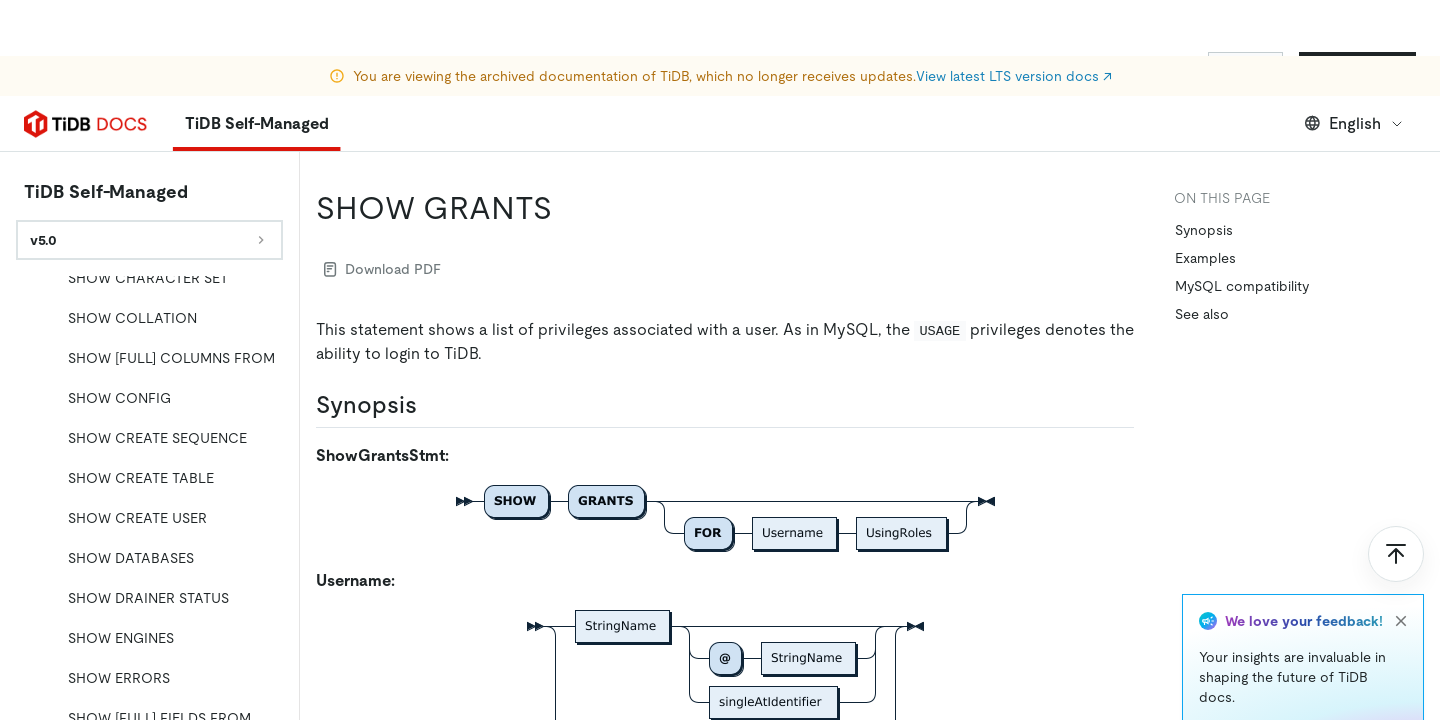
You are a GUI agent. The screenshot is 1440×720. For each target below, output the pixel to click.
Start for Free (1357, 68)
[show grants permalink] (568, 208)
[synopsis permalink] (433, 405)
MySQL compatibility (1242, 286)
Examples (1205, 258)
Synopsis (1204, 230)
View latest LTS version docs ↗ (1014, 20)
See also (1202, 314)
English (1354, 123)
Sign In (1245, 68)
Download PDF (382, 269)
